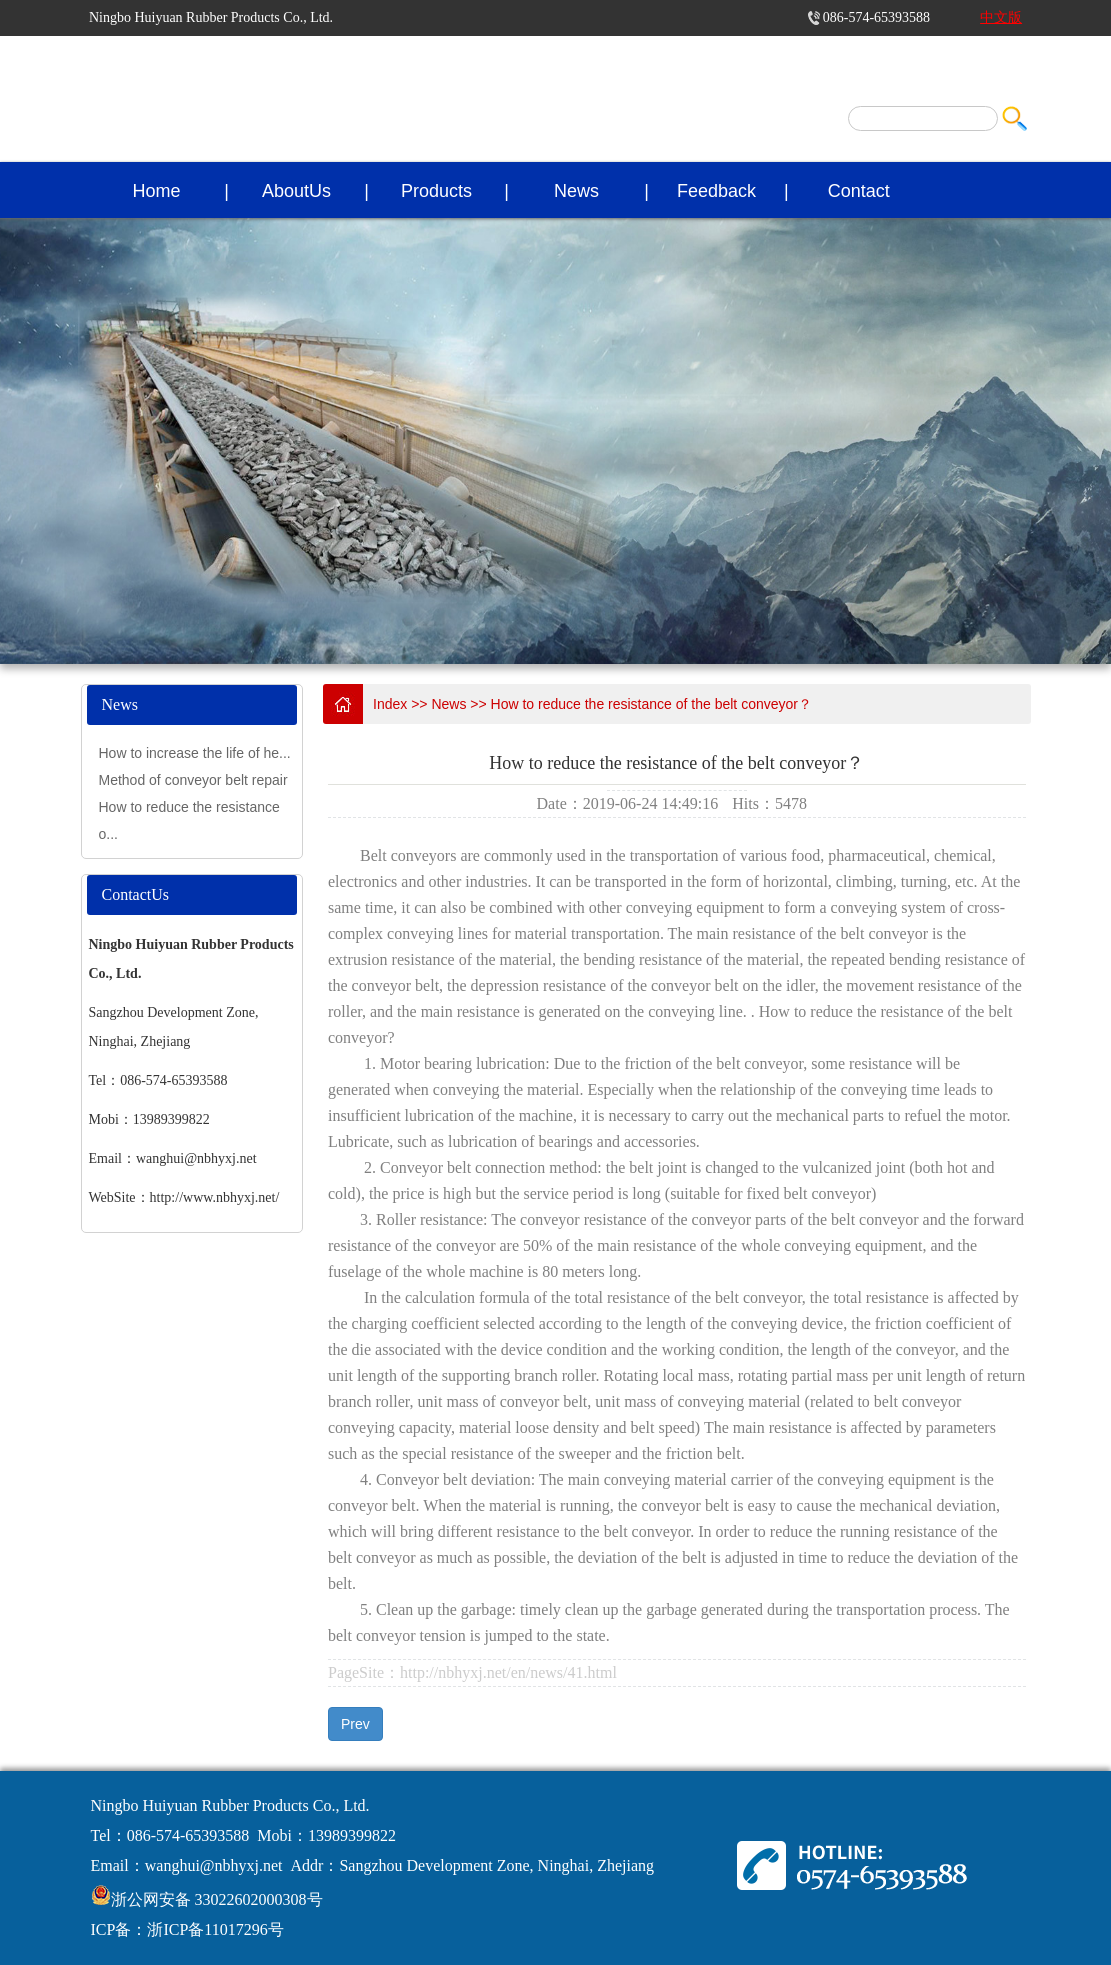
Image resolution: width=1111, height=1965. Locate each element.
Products (436, 191)
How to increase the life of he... (195, 753)
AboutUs (296, 191)
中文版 (1001, 17)
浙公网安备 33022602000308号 (217, 1899)
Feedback (716, 191)
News (576, 191)
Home (157, 191)
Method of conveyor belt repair (193, 780)
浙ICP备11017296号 (215, 1929)
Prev (355, 1724)
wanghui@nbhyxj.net (214, 1865)
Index (390, 704)
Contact (859, 191)
